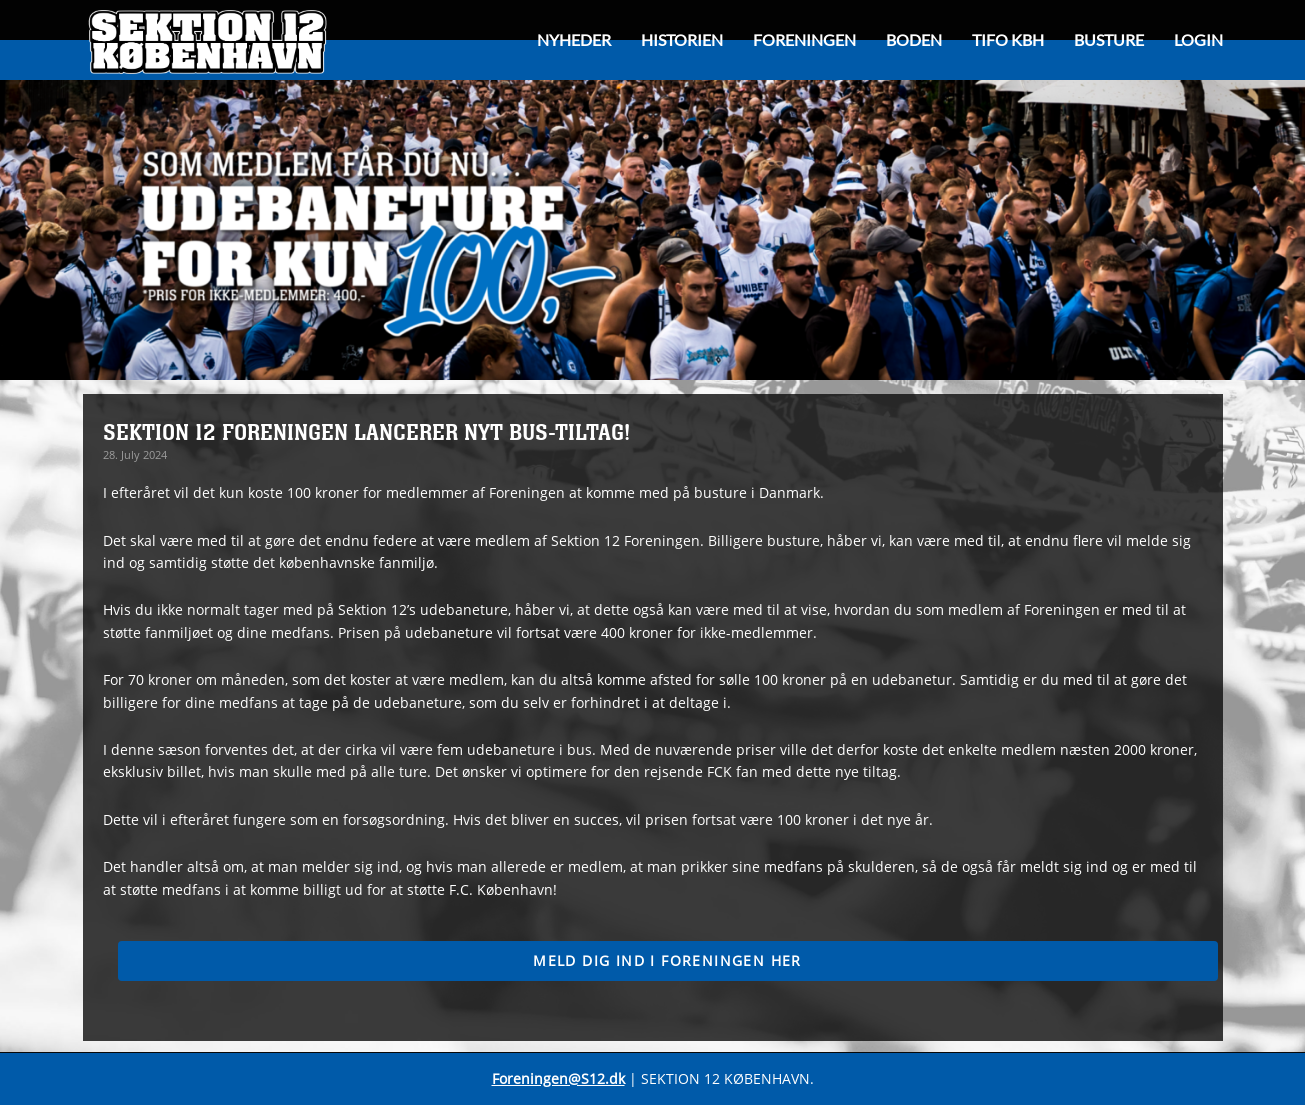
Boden (914, 39)
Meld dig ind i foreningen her (667, 960)
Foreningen (804, 39)
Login (1198, 39)
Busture (1109, 39)
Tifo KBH (1008, 39)
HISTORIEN (682, 39)
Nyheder (574, 39)
